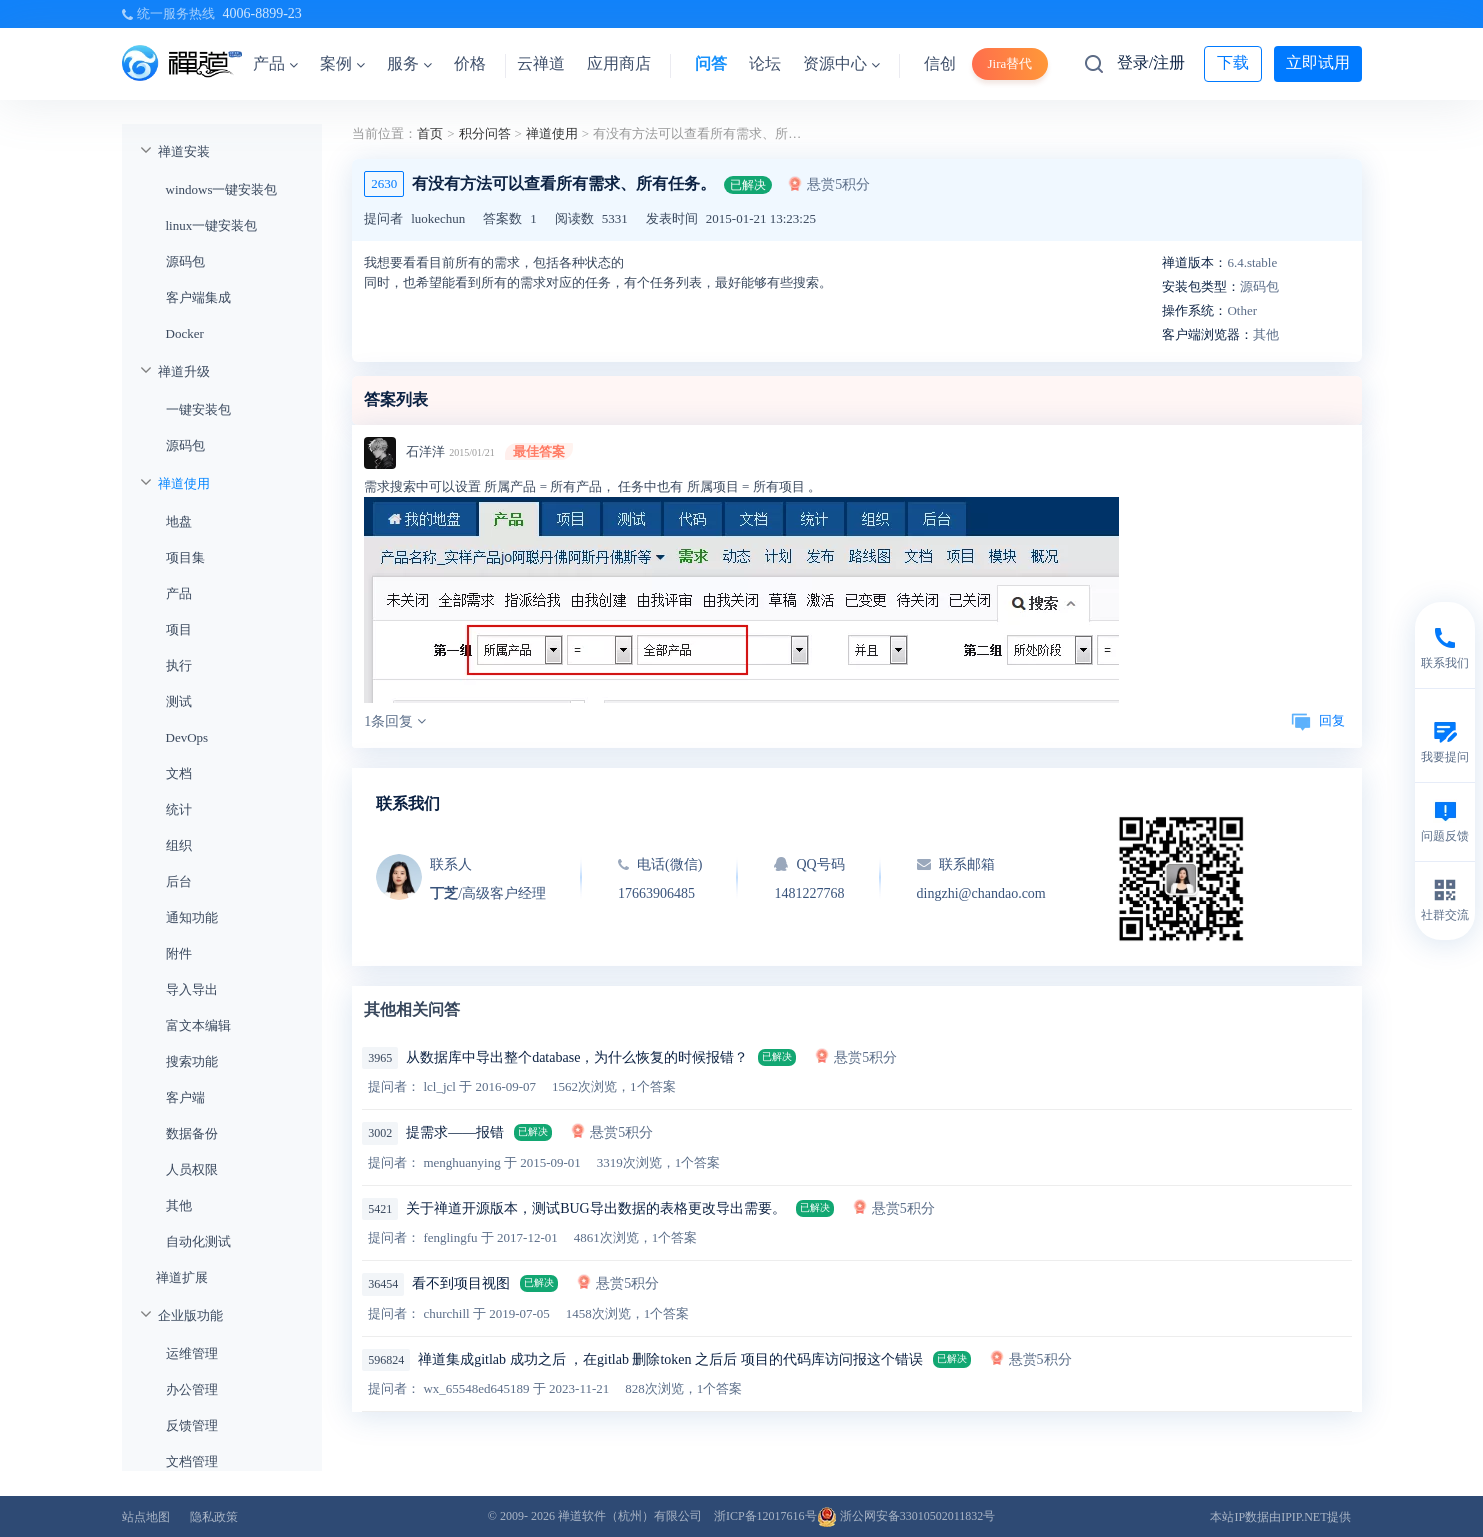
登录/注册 (1151, 62)
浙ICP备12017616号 (765, 1516)
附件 (179, 953)
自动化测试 (198, 1241)
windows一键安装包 (222, 189)
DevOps (187, 737)
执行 (179, 665)
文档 (179, 773)
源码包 (185, 261)
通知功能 (192, 917)
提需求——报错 (455, 1132)
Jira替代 (1010, 63)
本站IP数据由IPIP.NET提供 (1280, 1517)
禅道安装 (184, 151)
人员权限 (192, 1169)
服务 (409, 63)
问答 (711, 63)
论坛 (765, 63)
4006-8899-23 (262, 13)
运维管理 (192, 1353)
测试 (179, 701)
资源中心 (841, 63)
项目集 (185, 557)
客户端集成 (198, 297)
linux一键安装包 (212, 225)
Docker (185, 333)
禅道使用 (184, 483)
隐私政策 (214, 1517)
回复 (1318, 720)
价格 (470, 63)
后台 (179, 881)
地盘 (179, 521)
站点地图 (146, 1517)
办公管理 (192, 1389)
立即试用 (1318, 62)
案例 (342, 63)
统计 (179, 809)
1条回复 (395, 721)
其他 (179, 1205)
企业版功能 (190, 1315)
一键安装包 (198, 409)
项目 (179, 629)
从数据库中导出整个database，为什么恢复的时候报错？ (577, 1057)
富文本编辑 (198, 1025)
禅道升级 (184, 371)
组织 (179, 845)
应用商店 (619, 63)
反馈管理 (192, 1425)
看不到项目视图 (461, 1283)
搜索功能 (192, 1061)
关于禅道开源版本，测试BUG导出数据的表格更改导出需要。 (596, 1208)
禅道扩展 (182, 1277)
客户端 (185, 1097)
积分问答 (485, 133)
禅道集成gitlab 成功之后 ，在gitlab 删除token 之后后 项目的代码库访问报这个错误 (670, 1359)
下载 (1233, 62)
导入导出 (192, 989)
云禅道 (541, 63)
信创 (940, 63)
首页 (430, 133)
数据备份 (192, 1133)
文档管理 (192, 1461)
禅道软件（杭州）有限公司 (630, 1516)
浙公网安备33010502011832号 (906, 1516)
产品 (275, 63)
